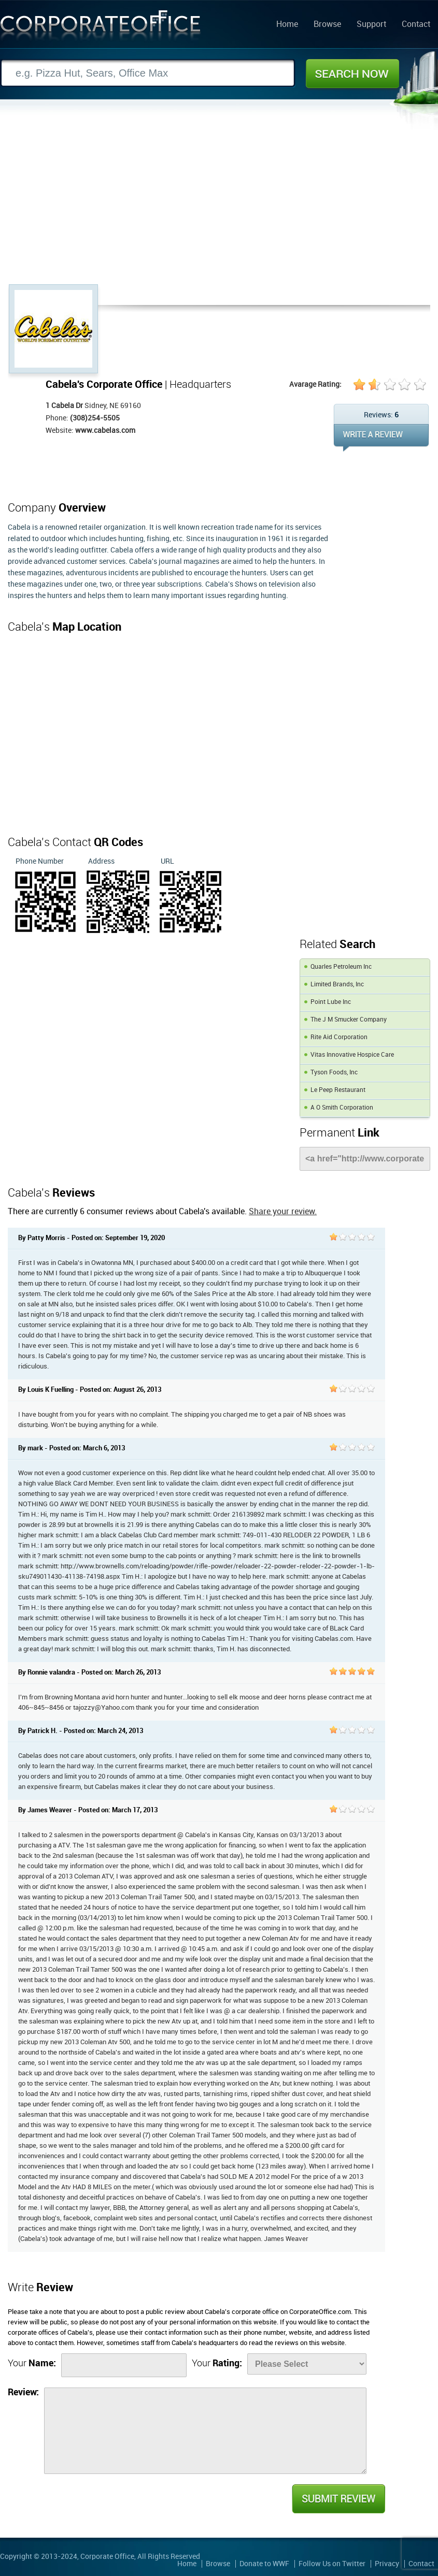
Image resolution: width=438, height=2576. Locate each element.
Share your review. (283, 1211)
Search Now (352, 73)
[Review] (205, 2431)
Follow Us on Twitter (332, 2564)
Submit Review (338, 2498)
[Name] (124, 2365)
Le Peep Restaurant (337, 1090)
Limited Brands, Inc (337, 984)
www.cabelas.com (105, 430)
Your (32, 2363)
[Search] (147, 73)
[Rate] (306, 2364)
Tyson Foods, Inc (334, 1072)
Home (287, 25)
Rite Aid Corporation (339, 1037)
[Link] (365, 1159)
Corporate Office (100, 27)
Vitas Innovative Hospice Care (352, 1055)
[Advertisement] (219, 206)
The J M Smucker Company (348, 1019)
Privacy (387, 2564)
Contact (416, 25)
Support (371, 25)
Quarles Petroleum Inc (341, 967)
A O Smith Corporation (341, 1107)
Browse (327, 25)
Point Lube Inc (330, 1002)
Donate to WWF (264, 2564)
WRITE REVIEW (381, 438)
